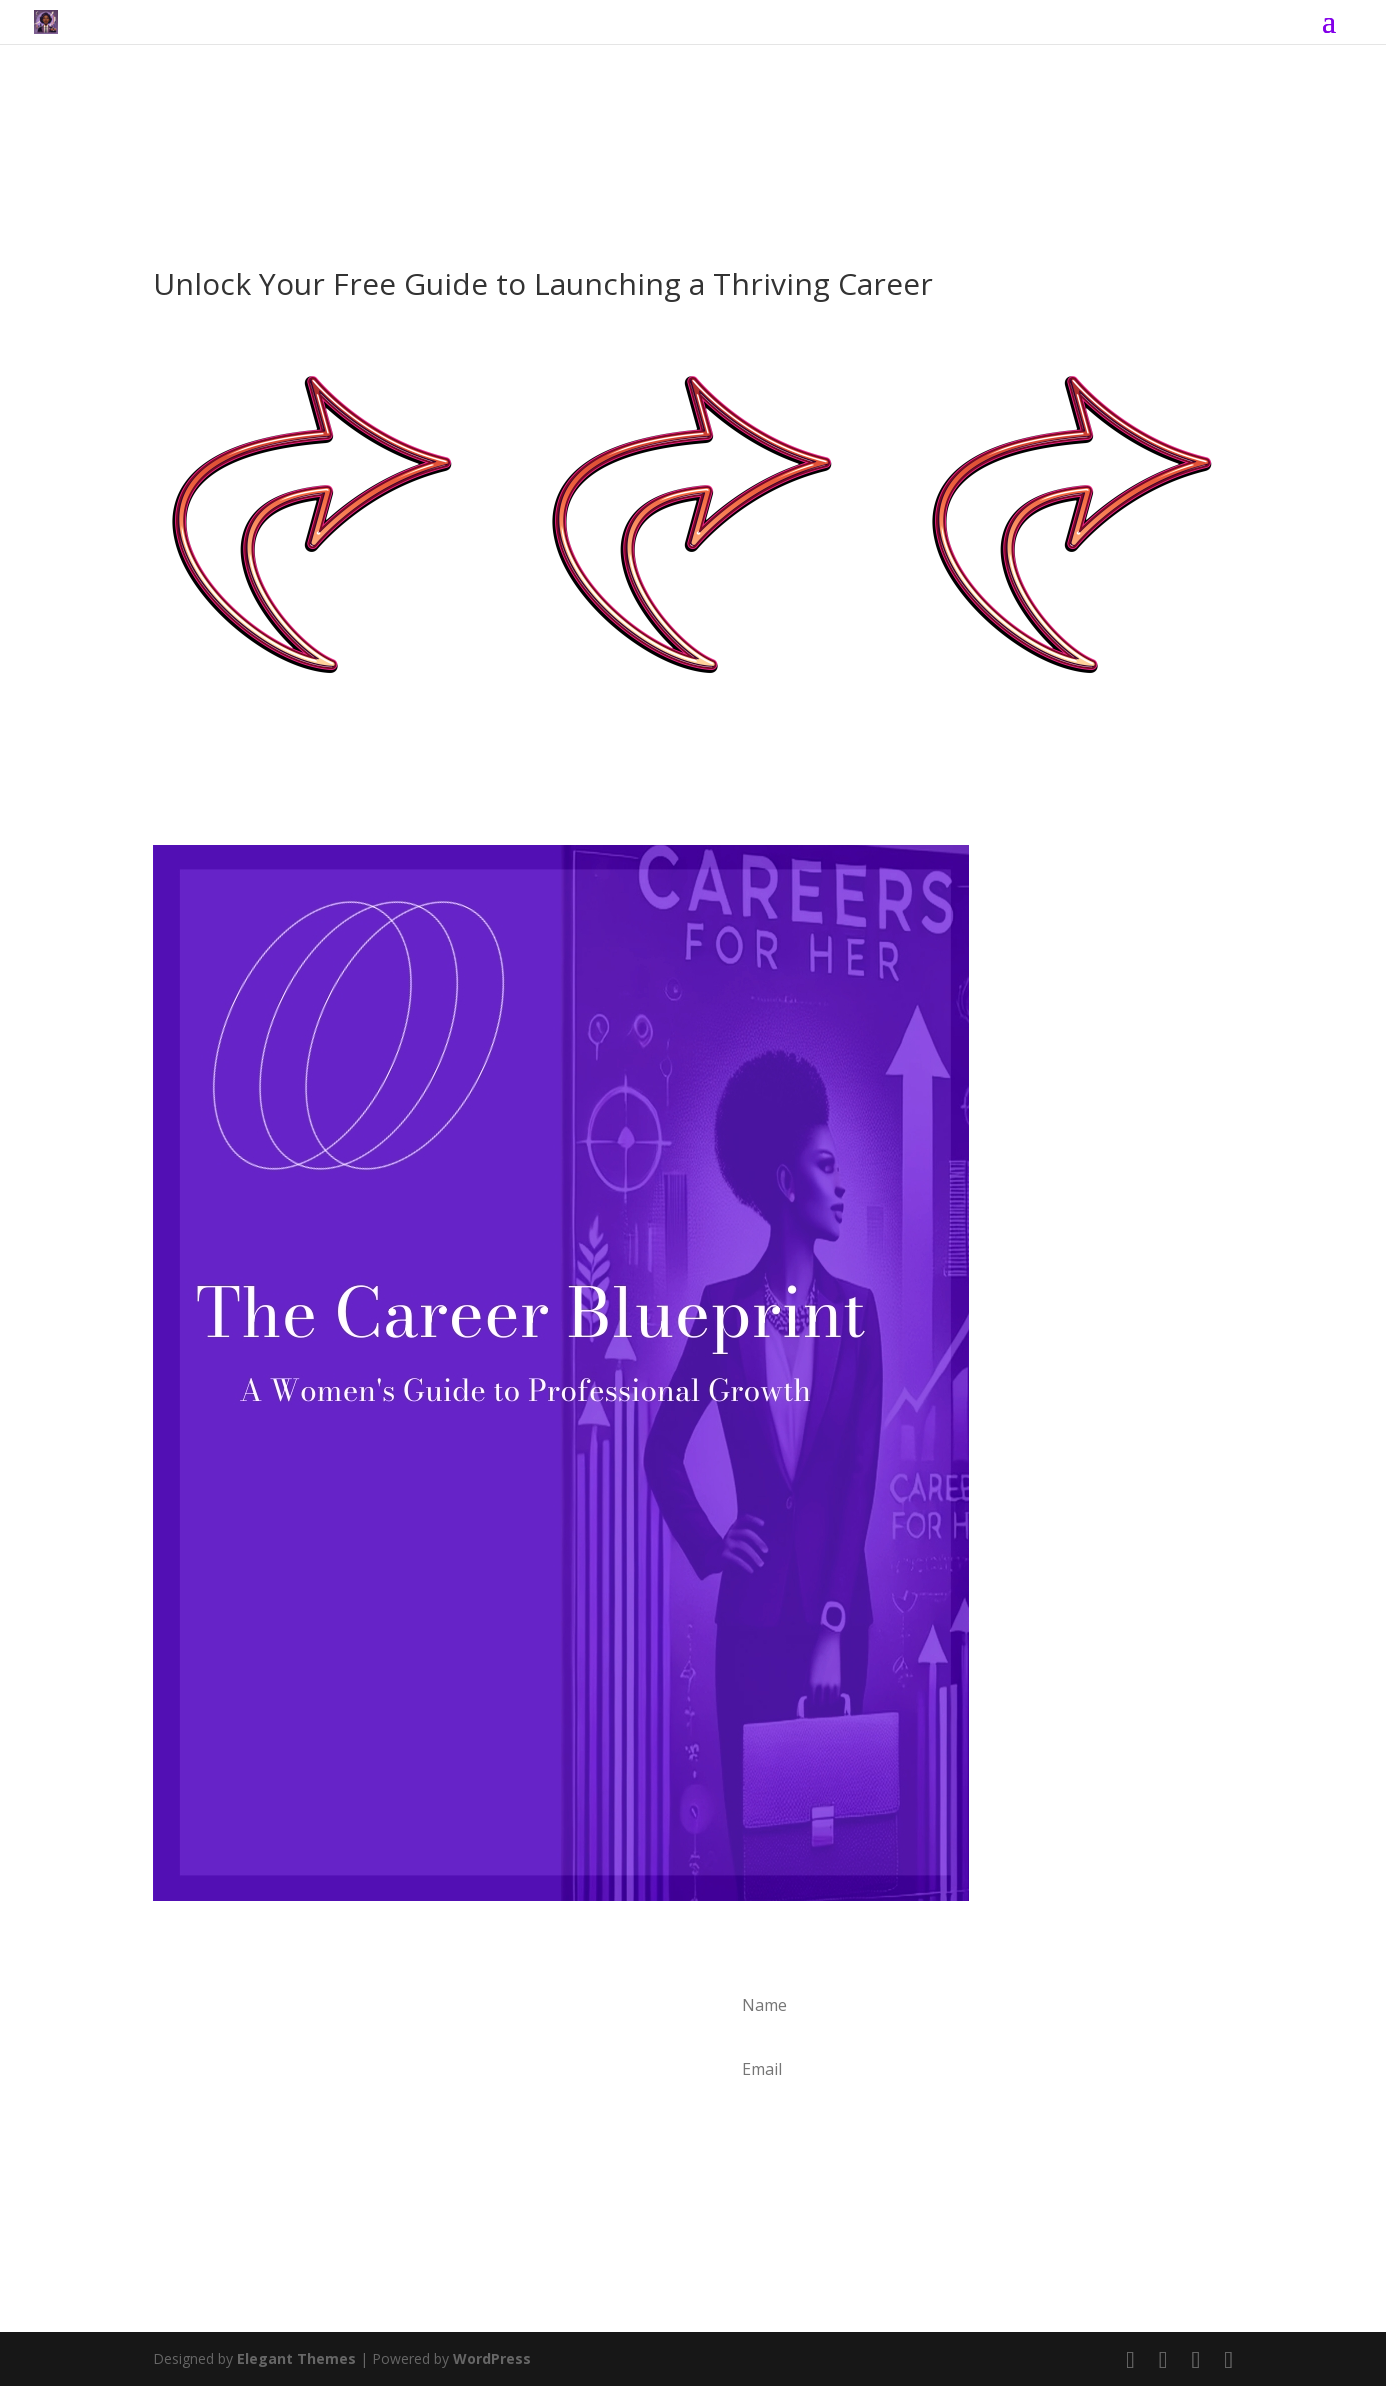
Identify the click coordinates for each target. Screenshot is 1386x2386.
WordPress (492, 2358)
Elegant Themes (296, 2358)
